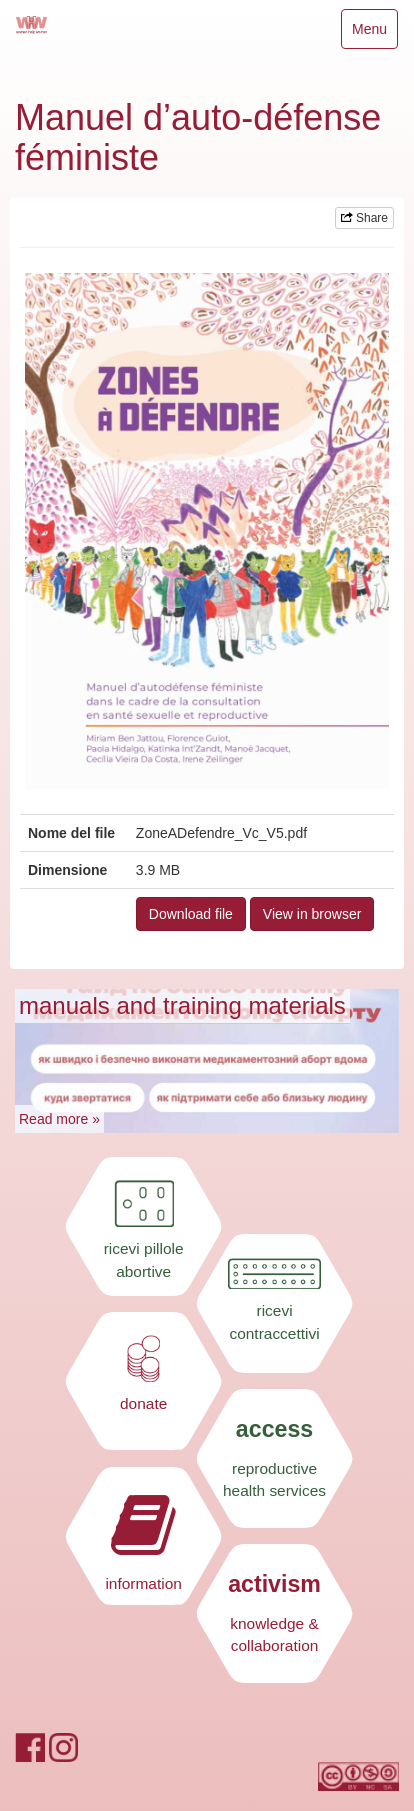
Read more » (59, 1119)
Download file (191, 914)
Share (364, 218)
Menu (374, 33)
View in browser (312, 914)
